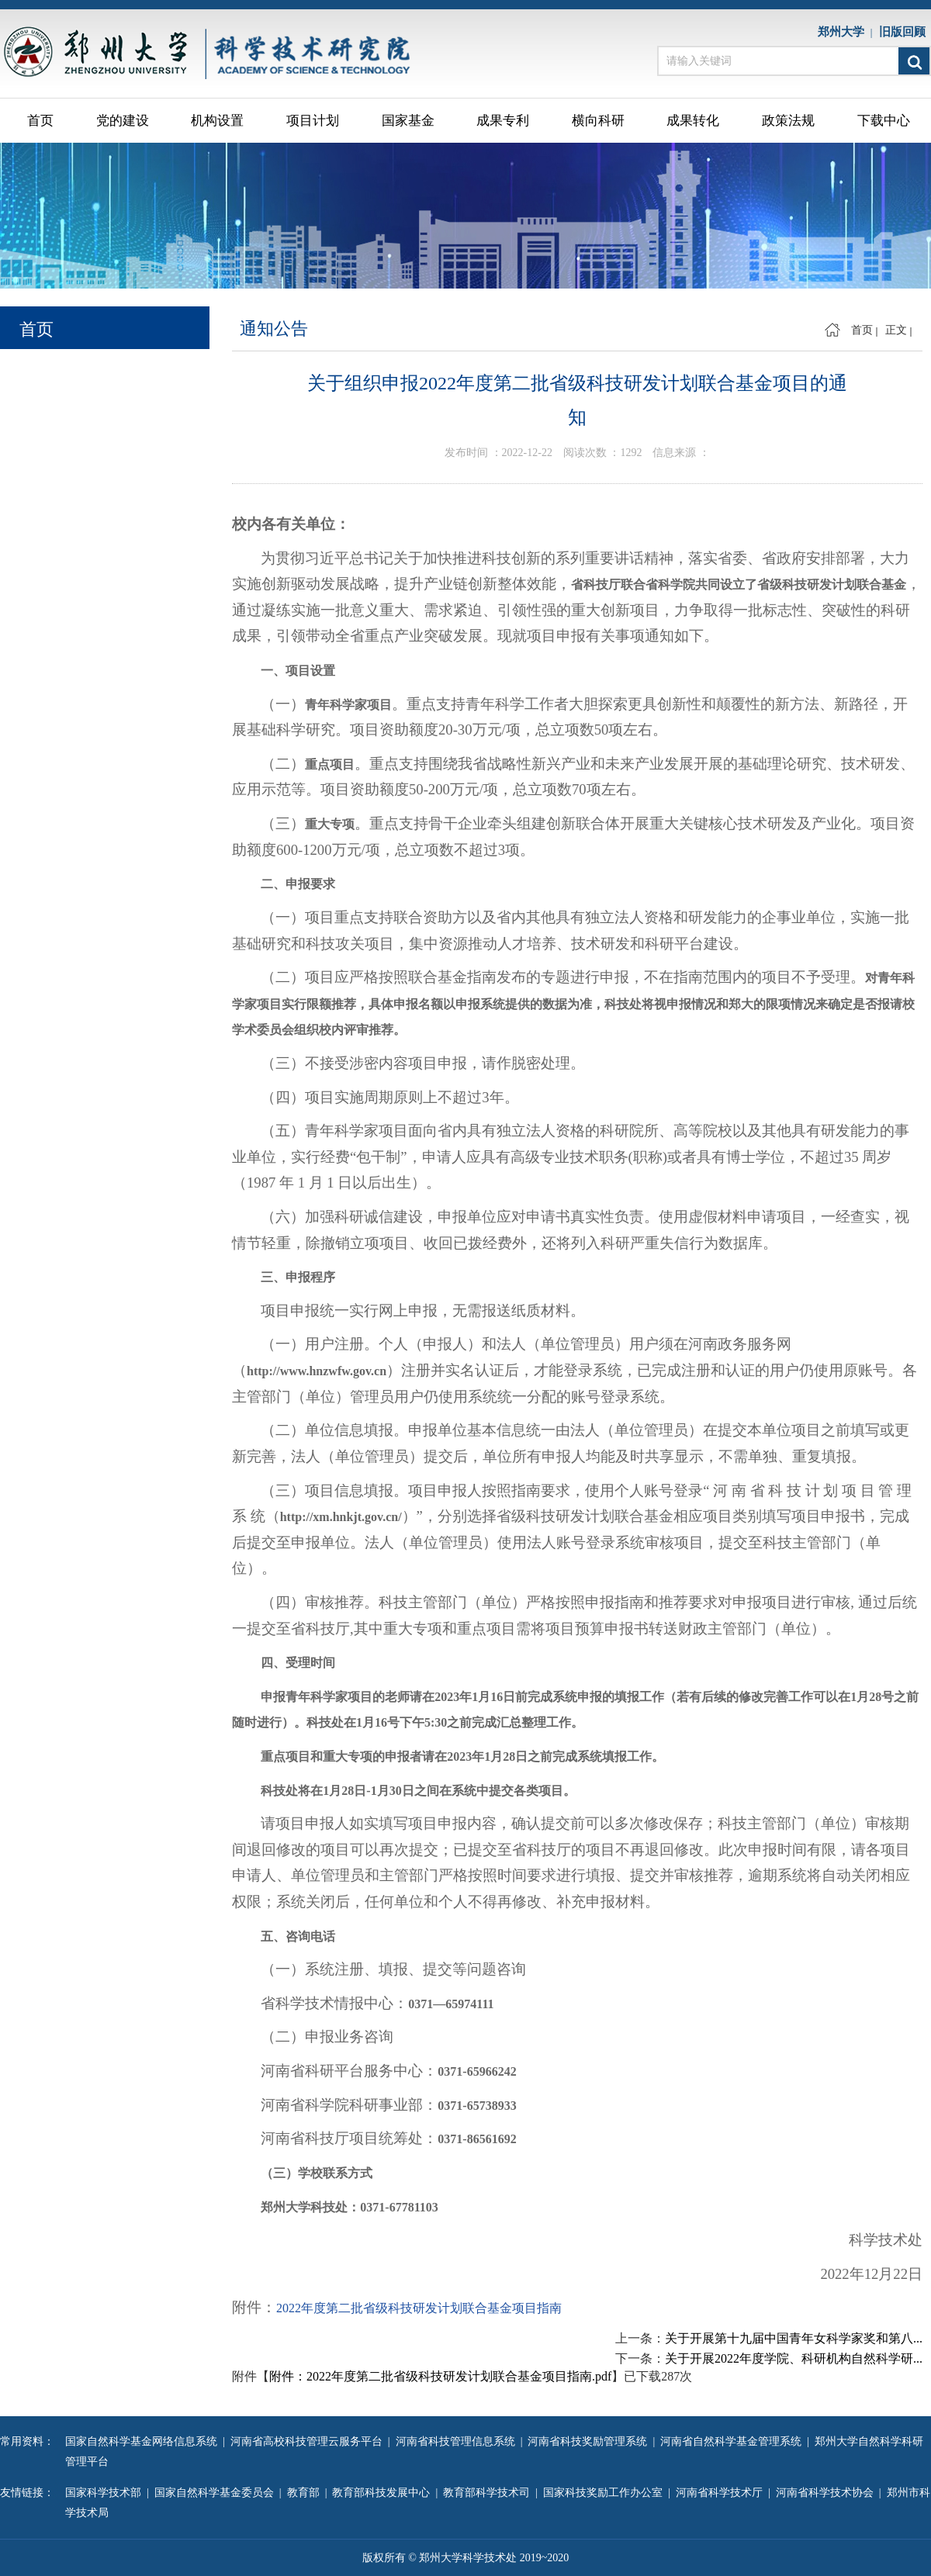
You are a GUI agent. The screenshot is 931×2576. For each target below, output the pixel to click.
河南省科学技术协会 (827, 2492)
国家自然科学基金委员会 (216, 2492)
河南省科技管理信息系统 (458, 2441)
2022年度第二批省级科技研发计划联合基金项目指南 (419, 2308)
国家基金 (408, 120)
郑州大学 (844, 32)
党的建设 (122, 120)
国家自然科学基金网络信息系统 (144, 2441)
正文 (896, 330)
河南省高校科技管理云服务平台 (309, 2441)
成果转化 (692, 120)
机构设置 (217, 120)
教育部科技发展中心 (383, 2492)
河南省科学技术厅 (722, 2492)
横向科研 (598, 120)
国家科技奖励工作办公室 (605, 2492)
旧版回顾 (905, 32)
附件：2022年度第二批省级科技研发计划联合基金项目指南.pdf (440, 2376)
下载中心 (883, 120)
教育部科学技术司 (489, 2492)
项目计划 (312, 120)
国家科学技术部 (106, 2492)
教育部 (306, 2492)
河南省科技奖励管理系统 (590, 2441)
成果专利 (502, 120)
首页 (40, 120)
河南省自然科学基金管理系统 (733, 2441)
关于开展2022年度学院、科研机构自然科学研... (793, 2358)
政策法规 (788, 120)
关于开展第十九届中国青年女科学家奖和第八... (793, 2338)
